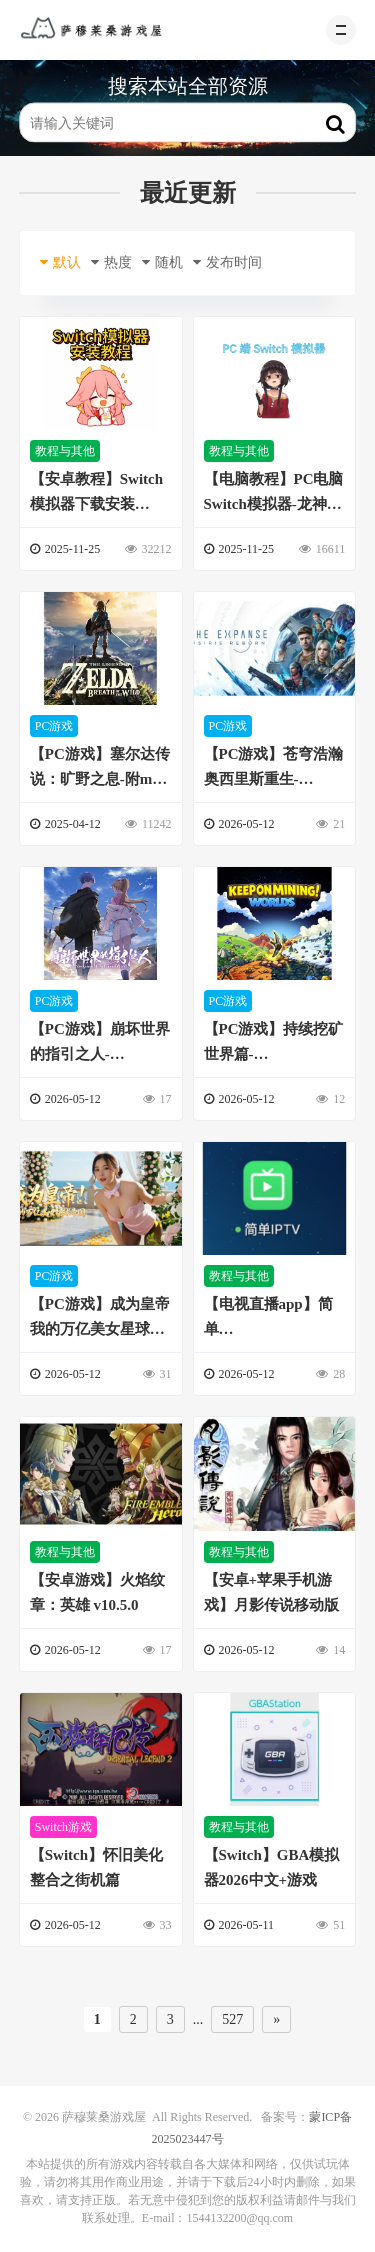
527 (232, 2019)
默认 (60, 262)
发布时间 (227, 262)
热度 (111, 262)
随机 (162, 262)
